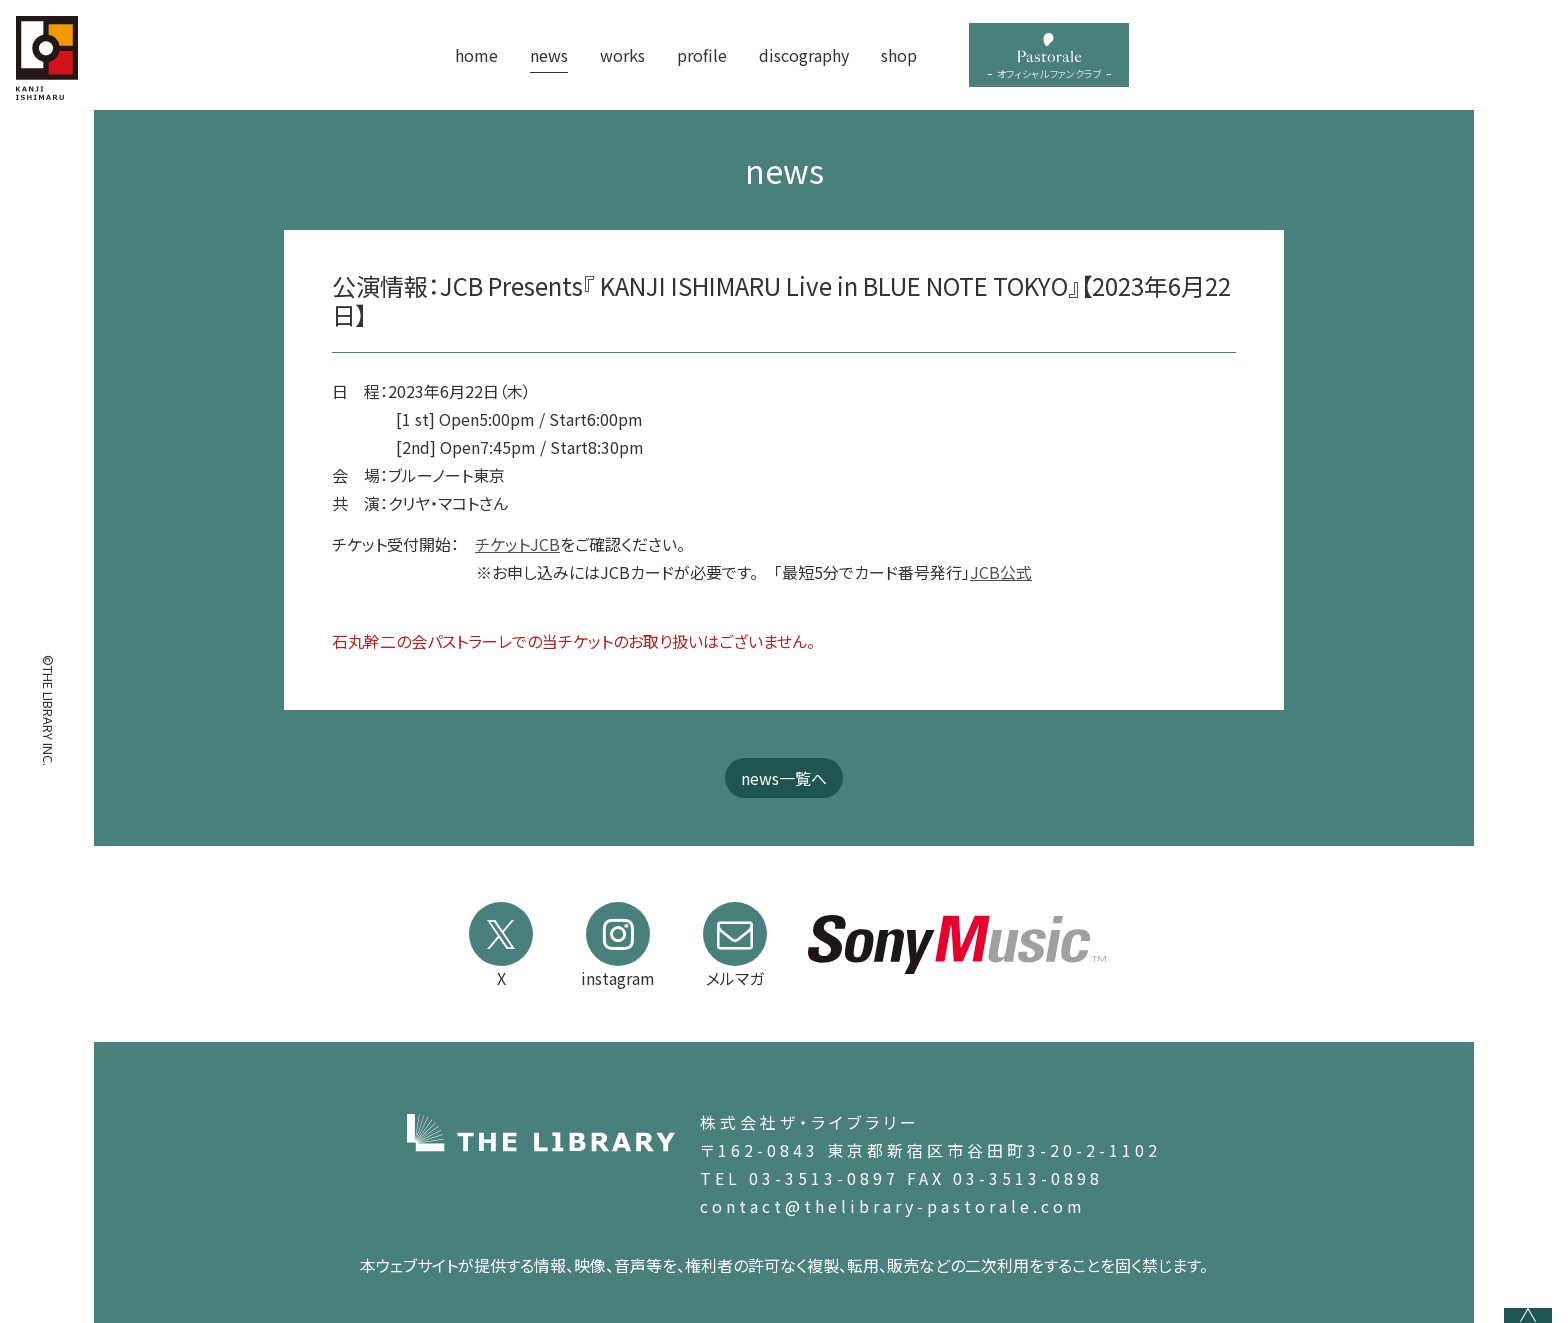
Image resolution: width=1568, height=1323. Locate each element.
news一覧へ (784, 778)
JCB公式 (1001, 572)
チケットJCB (517, 544)
